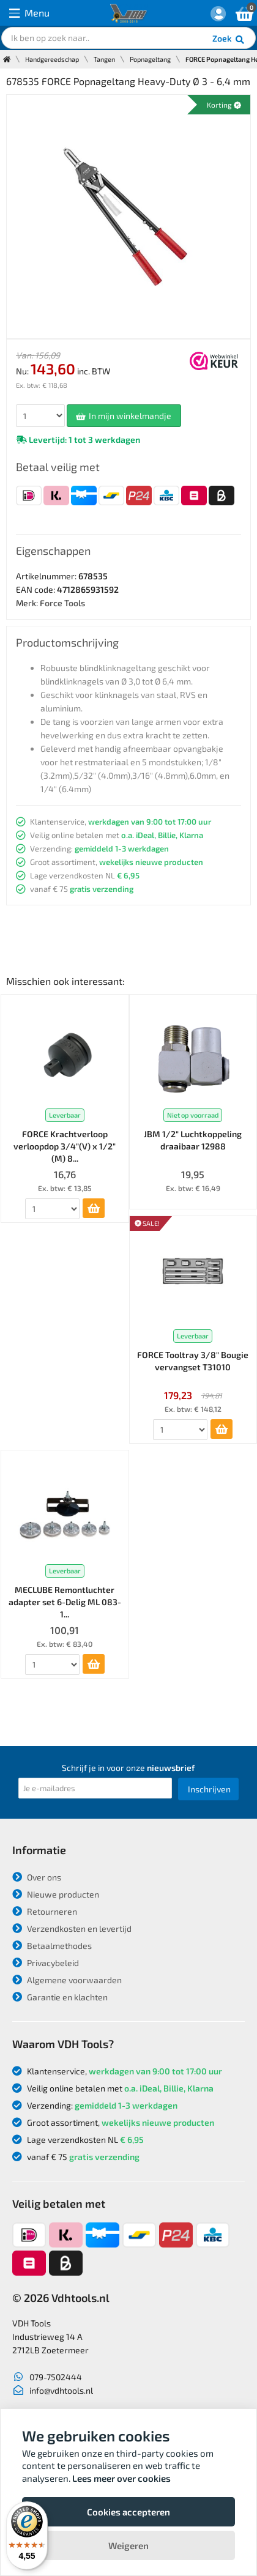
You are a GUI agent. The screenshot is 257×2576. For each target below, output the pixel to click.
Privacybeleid (45, 1963)
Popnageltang (150, 59)
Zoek (229, 40)
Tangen (104, 59)
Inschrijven (209, 1789)
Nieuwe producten (55, 1894)
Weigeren (128, 2545)
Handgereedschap (52, 59)
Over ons (36, 1877)
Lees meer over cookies (121, 2478)
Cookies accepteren (128, 2511)
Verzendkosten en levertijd (72, 1928)
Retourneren (44, 1911)
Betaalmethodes (52, 1945)
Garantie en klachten (60, 1997)
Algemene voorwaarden (67, 1980)
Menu (29, 13)
